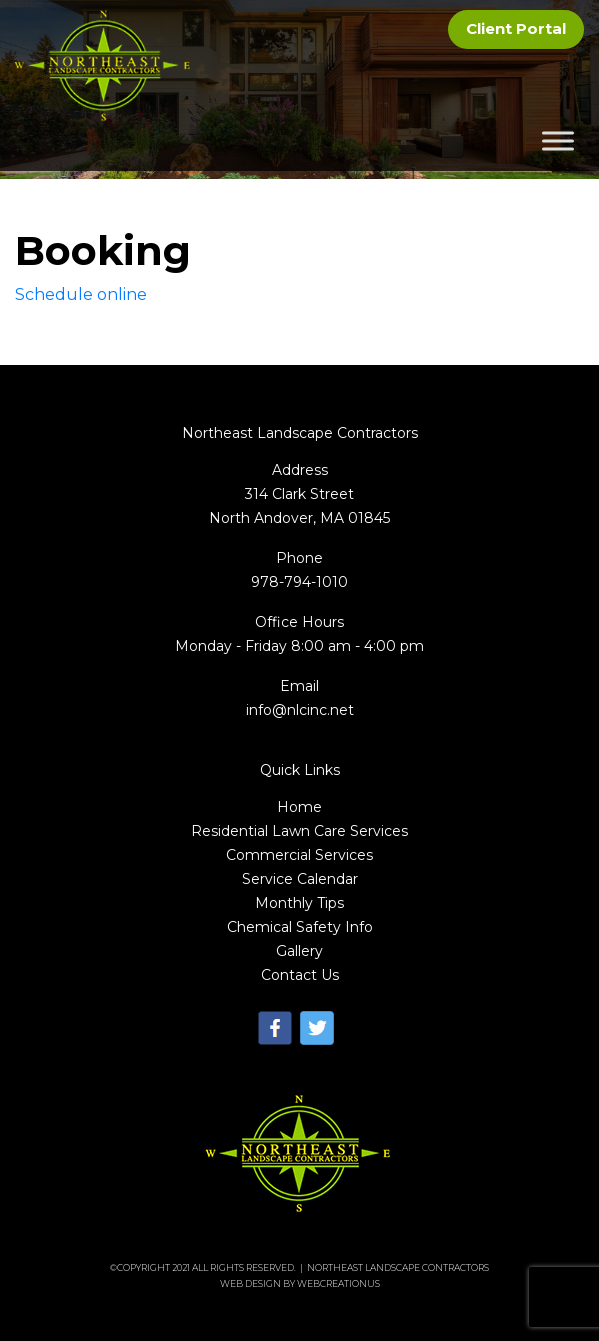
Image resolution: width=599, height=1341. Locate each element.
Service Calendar (300, 879)
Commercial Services (299, 855)
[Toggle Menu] (558, 141)
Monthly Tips (299, 903)
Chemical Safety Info (300, 927)
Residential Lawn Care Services (299, 831)
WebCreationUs (338, 1283)
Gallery (299, 951)
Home (299, 807)
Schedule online (81, 294)
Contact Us (300, 975)
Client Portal (516, 28)
